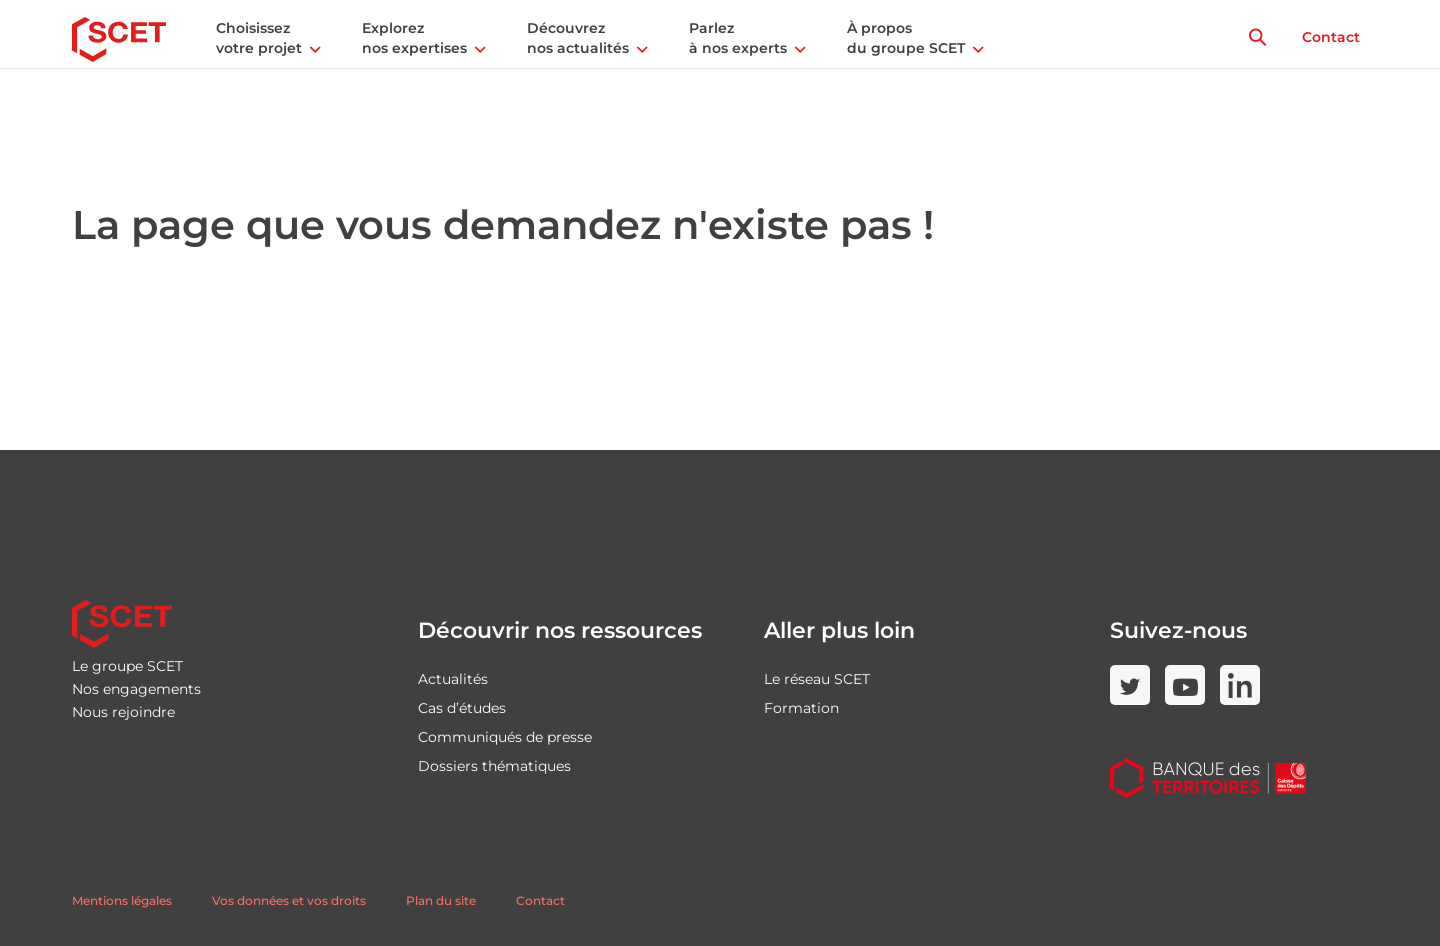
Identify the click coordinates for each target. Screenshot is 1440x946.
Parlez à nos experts (738, 38)
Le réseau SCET (817, 679)
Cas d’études (462, 708)
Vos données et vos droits (289, 900)
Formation (801, 708)
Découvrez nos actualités (578, 38)
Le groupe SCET (127, 666)
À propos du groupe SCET (906, 38)
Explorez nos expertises (414, 38)
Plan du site (441, 900)
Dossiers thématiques (494, 766)
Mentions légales (122, 900)
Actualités (453, 679)
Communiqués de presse (505, 737)
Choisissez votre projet (259, 38)
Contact (1331, 37)
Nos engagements (136, 689)
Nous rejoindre (123, 712)
